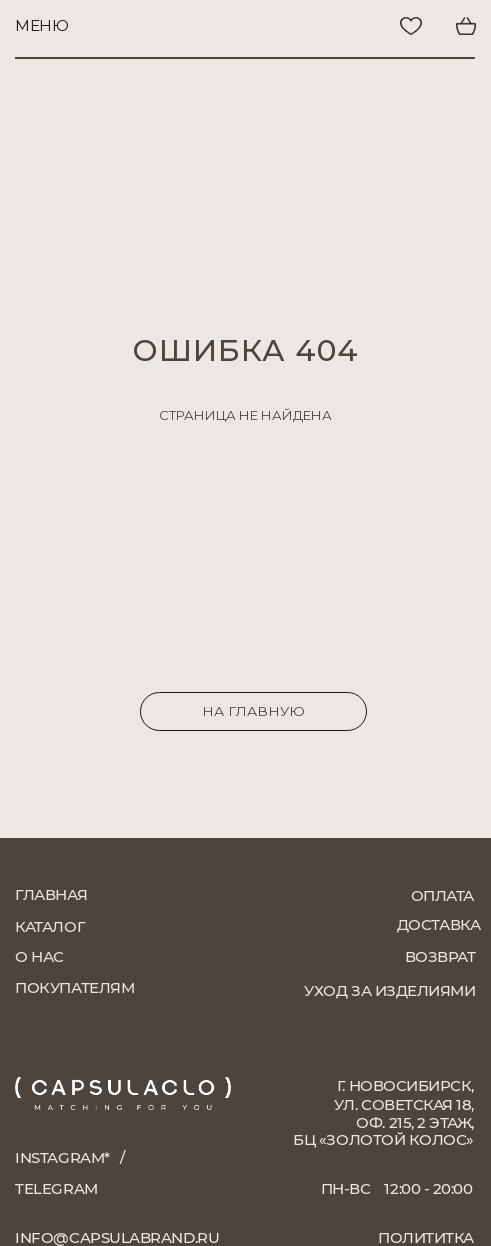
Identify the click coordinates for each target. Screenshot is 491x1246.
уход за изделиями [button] (389, 990)
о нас (39, 956)
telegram (56, 1188)
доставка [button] (438, 924)
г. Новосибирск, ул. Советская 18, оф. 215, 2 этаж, (404, 1104)
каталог (50, 926)
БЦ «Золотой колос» (383, 1139)
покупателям (74, 987)
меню (41, 25)
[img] (356, 26)
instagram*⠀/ (69, 1157)
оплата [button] (442, 895)
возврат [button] (440, 956)
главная (51, 894)
